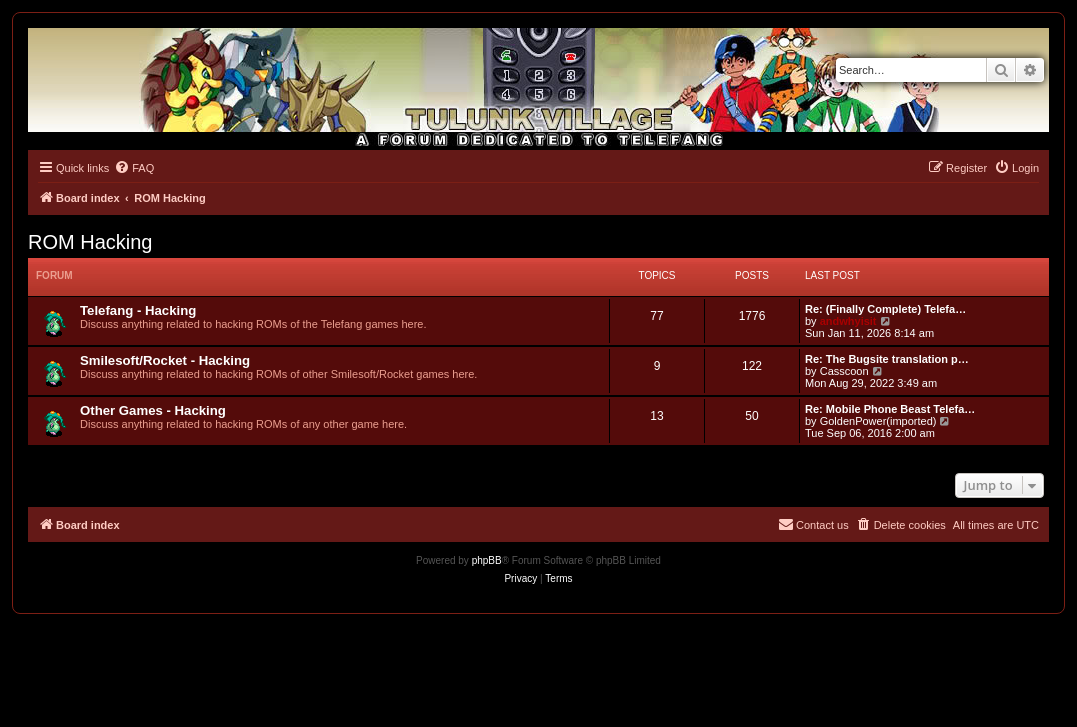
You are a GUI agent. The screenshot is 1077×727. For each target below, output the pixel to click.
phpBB (487, 560)
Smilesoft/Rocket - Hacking (165, 360)
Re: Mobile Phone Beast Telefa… (890, 409)
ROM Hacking (90, 242)
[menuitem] (134, 168)
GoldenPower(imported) (878, 421)
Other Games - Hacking (153, 410)
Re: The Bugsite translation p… (887, 359)
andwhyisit (848, 321)
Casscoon (844, 371)
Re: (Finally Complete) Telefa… (885, 309)
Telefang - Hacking (138, 310)
